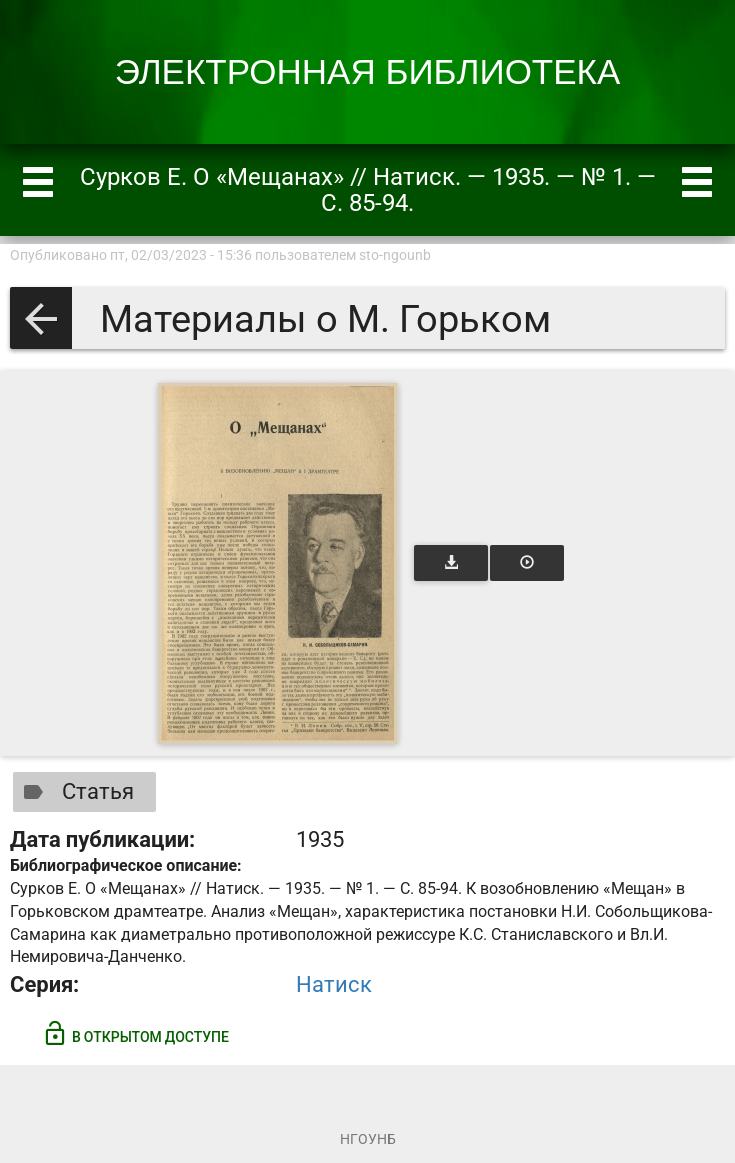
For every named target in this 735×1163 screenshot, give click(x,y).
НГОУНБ (368, 1139)
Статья (74, 792)
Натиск (334, 984)
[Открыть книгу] (278, 563)
